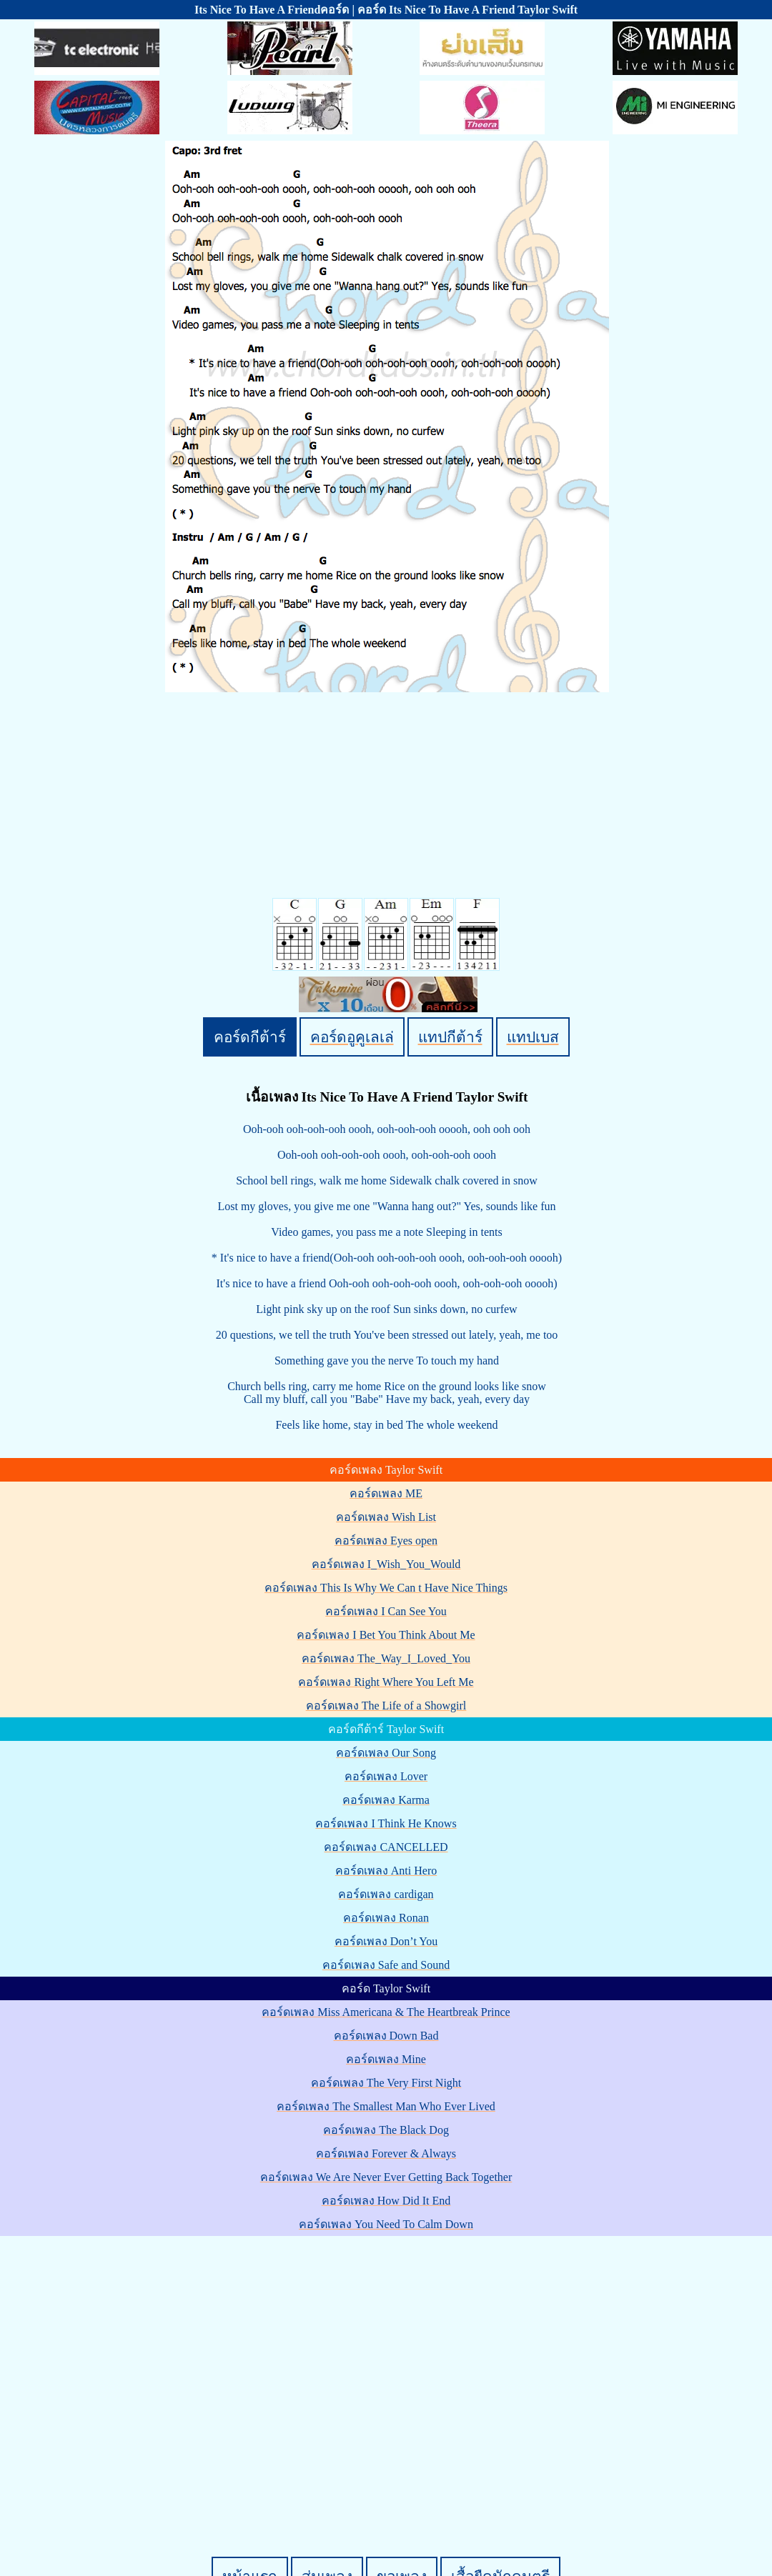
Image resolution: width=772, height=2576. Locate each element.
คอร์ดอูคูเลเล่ (352, 1037)
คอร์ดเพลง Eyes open (386, 1540)
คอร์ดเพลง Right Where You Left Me (385, 1682)
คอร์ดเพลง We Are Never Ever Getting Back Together (386, 2177)
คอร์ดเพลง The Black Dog (386, 2130)
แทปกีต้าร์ (450, 1037)
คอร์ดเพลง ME (386, 1493)
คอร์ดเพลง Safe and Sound (386, 1965)
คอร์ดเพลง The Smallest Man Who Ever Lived (386, 2106)
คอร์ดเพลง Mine (386, 2059)
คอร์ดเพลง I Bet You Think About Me (386, 1635)
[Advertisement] (134, 2372)
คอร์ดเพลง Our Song (386, 1753)
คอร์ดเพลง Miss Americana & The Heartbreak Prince (386, 2012)
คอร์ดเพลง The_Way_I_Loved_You (386, 1658)
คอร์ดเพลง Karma (386, 1800)
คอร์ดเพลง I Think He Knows (385, 1823)
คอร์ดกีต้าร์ (250, 1037)
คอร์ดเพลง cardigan (385, 1894)
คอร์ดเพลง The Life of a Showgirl (386, 1705)
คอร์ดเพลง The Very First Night (386, 2083)
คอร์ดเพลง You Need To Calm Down (386, 2224)
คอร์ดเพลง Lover (386, 1776)
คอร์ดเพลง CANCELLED (385, 1847)
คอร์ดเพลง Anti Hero (386, 1870)
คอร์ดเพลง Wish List (386, 1517)
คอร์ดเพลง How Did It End (386, 2201)
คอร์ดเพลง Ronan (386, 1918)
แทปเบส (533, 1037)
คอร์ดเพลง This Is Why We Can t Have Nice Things (386, 1588)
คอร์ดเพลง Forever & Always (386, 2153)
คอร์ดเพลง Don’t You (386, 1941)
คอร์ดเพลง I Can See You (386, 1611)
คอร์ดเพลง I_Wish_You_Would (386, 1564)
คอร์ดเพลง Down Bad (386, 2036)
